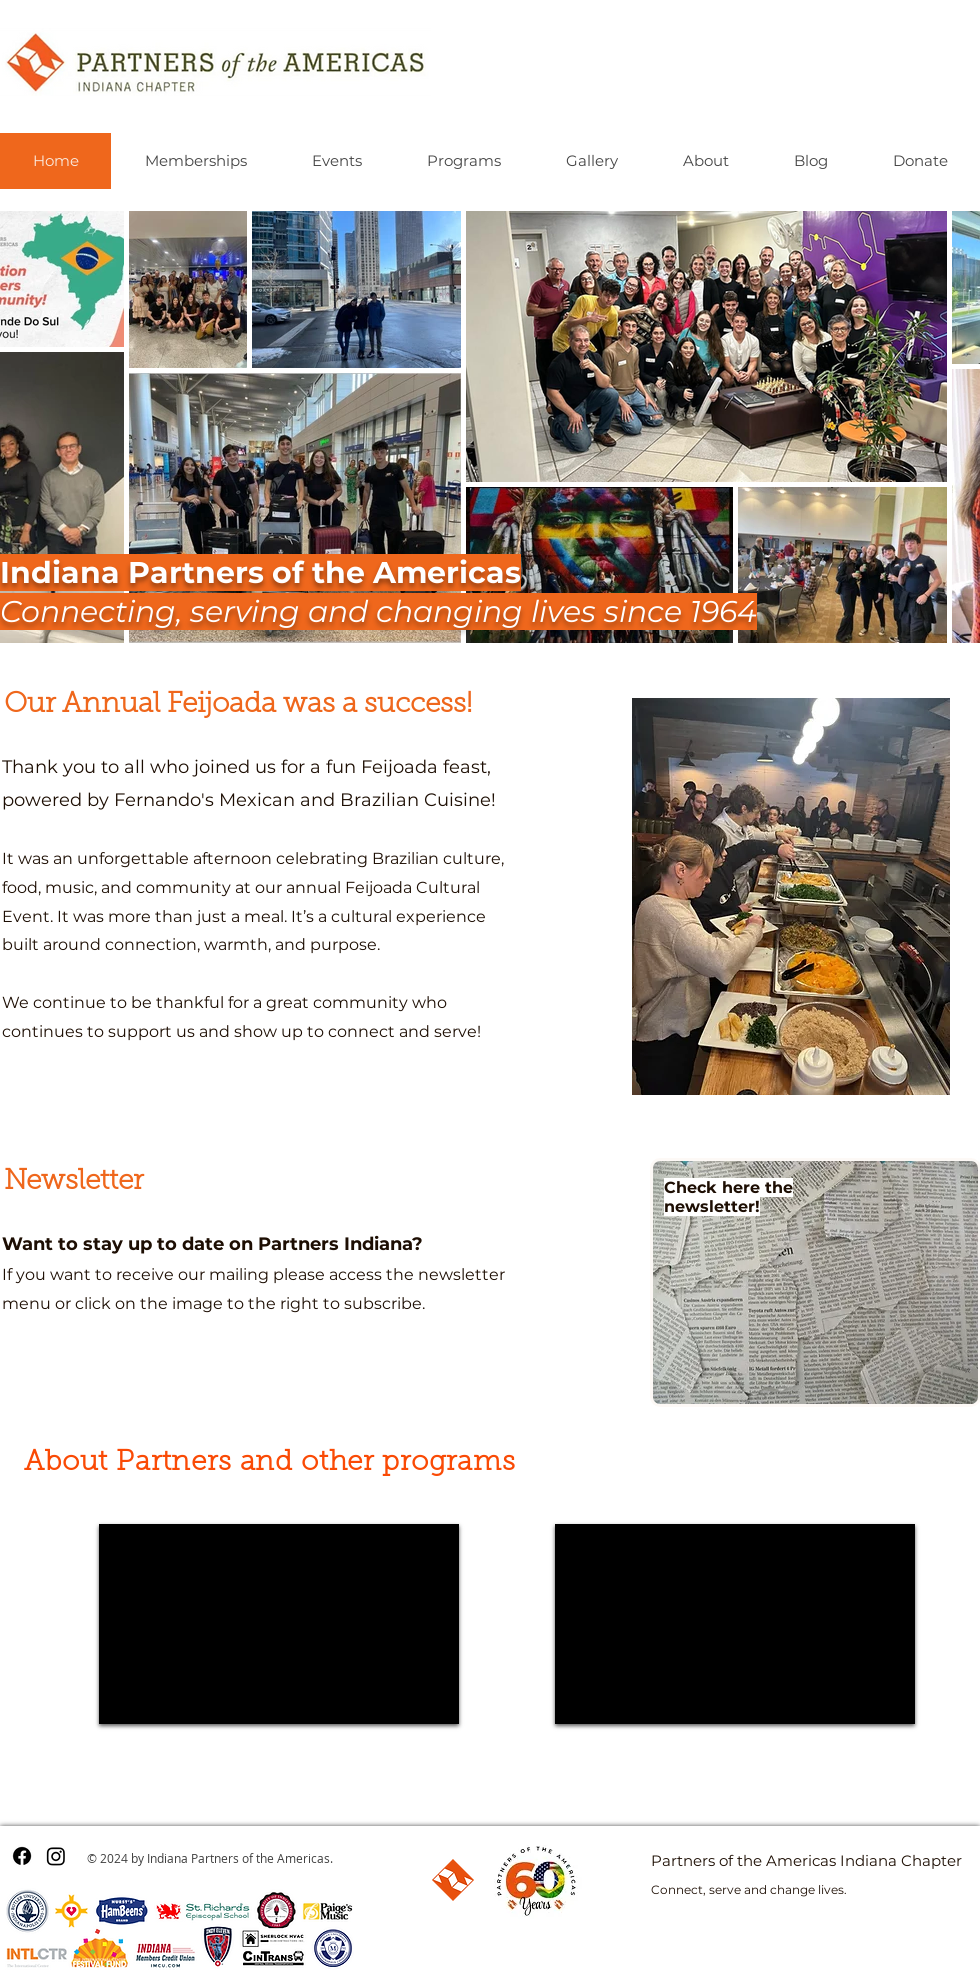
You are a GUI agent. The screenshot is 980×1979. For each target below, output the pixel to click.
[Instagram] (56, 1856)
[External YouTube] (279, 1624)
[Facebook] (22, 1856)
